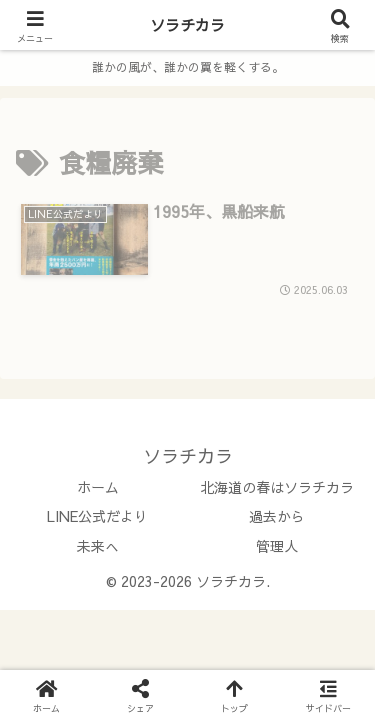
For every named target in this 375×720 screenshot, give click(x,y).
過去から (277, 516)
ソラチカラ (187, 24)
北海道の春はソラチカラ (277, 487)
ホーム (98, 487)
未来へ (98, 546)
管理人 (277, 546)
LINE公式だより (97, 516)
